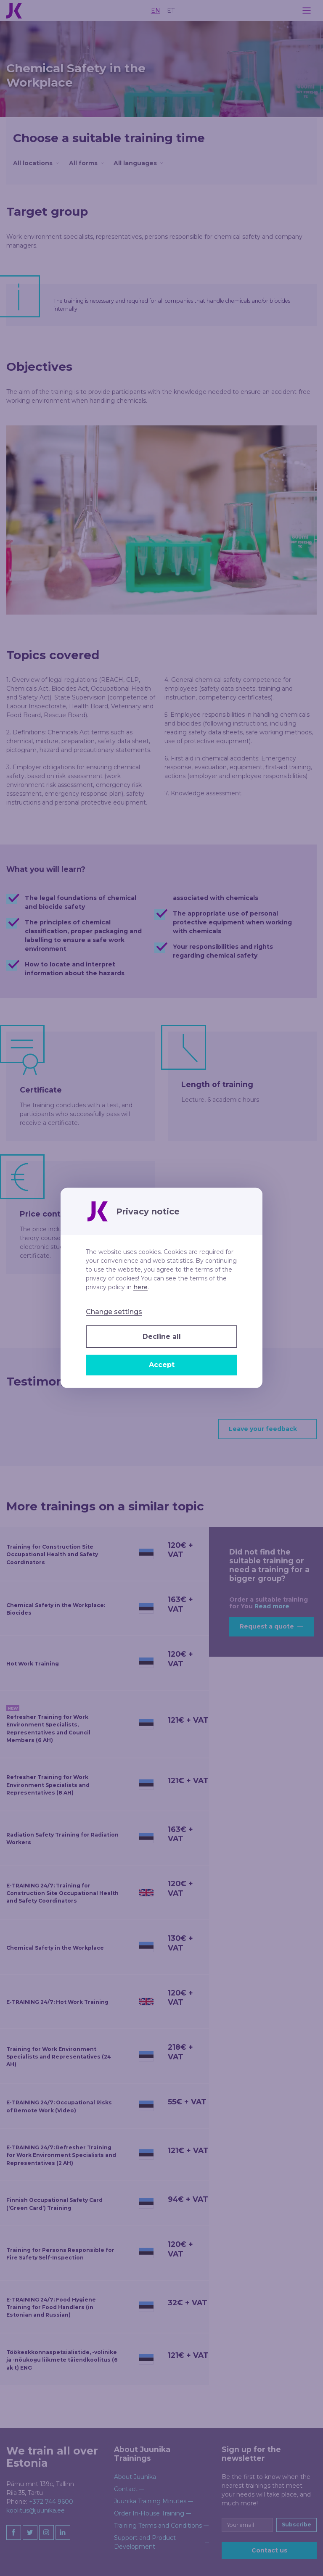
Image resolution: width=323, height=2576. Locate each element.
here (140, 1287)
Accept (162, 1365)
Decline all (162, 1337)
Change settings (114, 1312)
